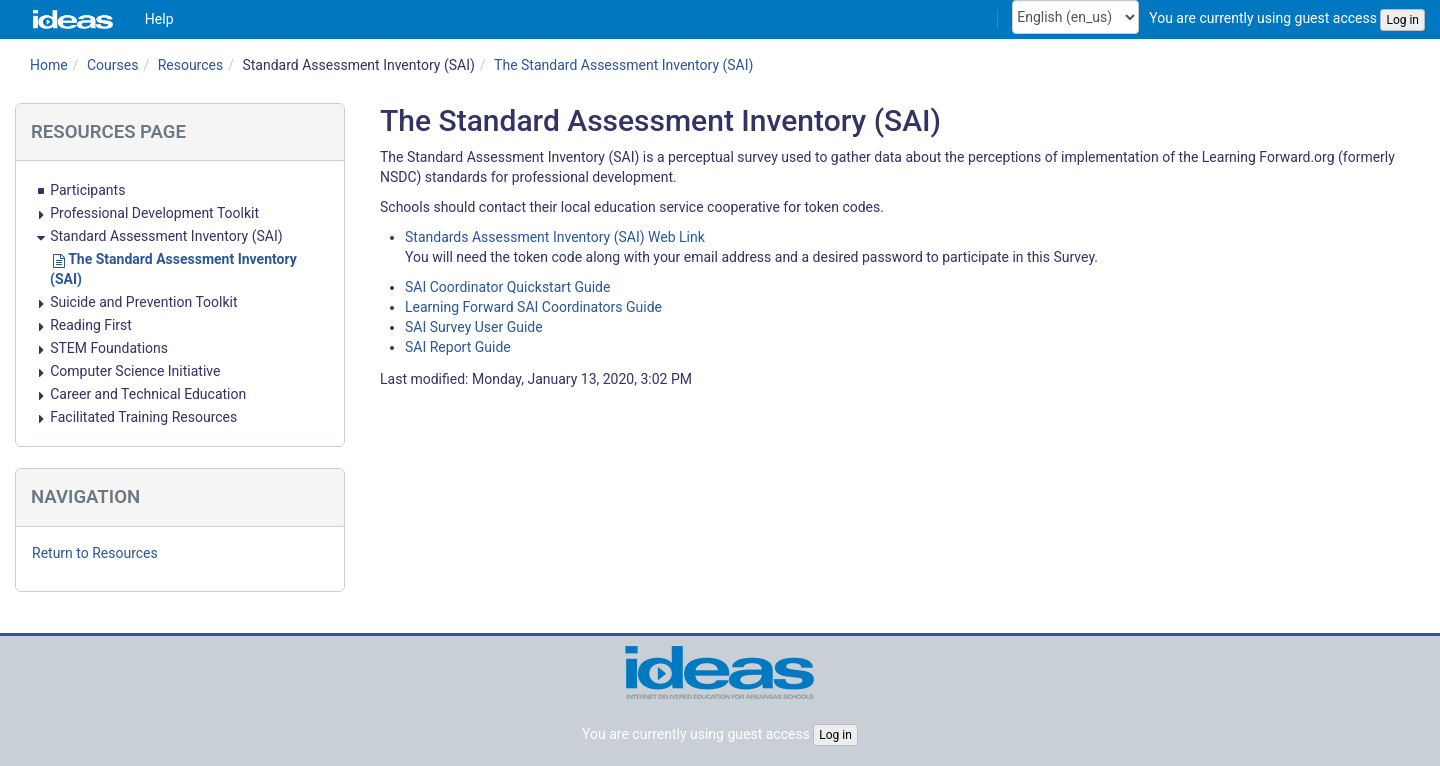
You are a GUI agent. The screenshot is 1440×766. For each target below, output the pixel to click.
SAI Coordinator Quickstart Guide (507, 287)
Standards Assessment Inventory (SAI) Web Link (555, 237)
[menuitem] (159, 19)
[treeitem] (180, 190)
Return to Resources (95, 553)
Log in (1402, 20)
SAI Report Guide (458, 347)
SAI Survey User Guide (474, 327)
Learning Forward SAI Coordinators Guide (533, 307)
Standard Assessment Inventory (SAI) (358, 65)
